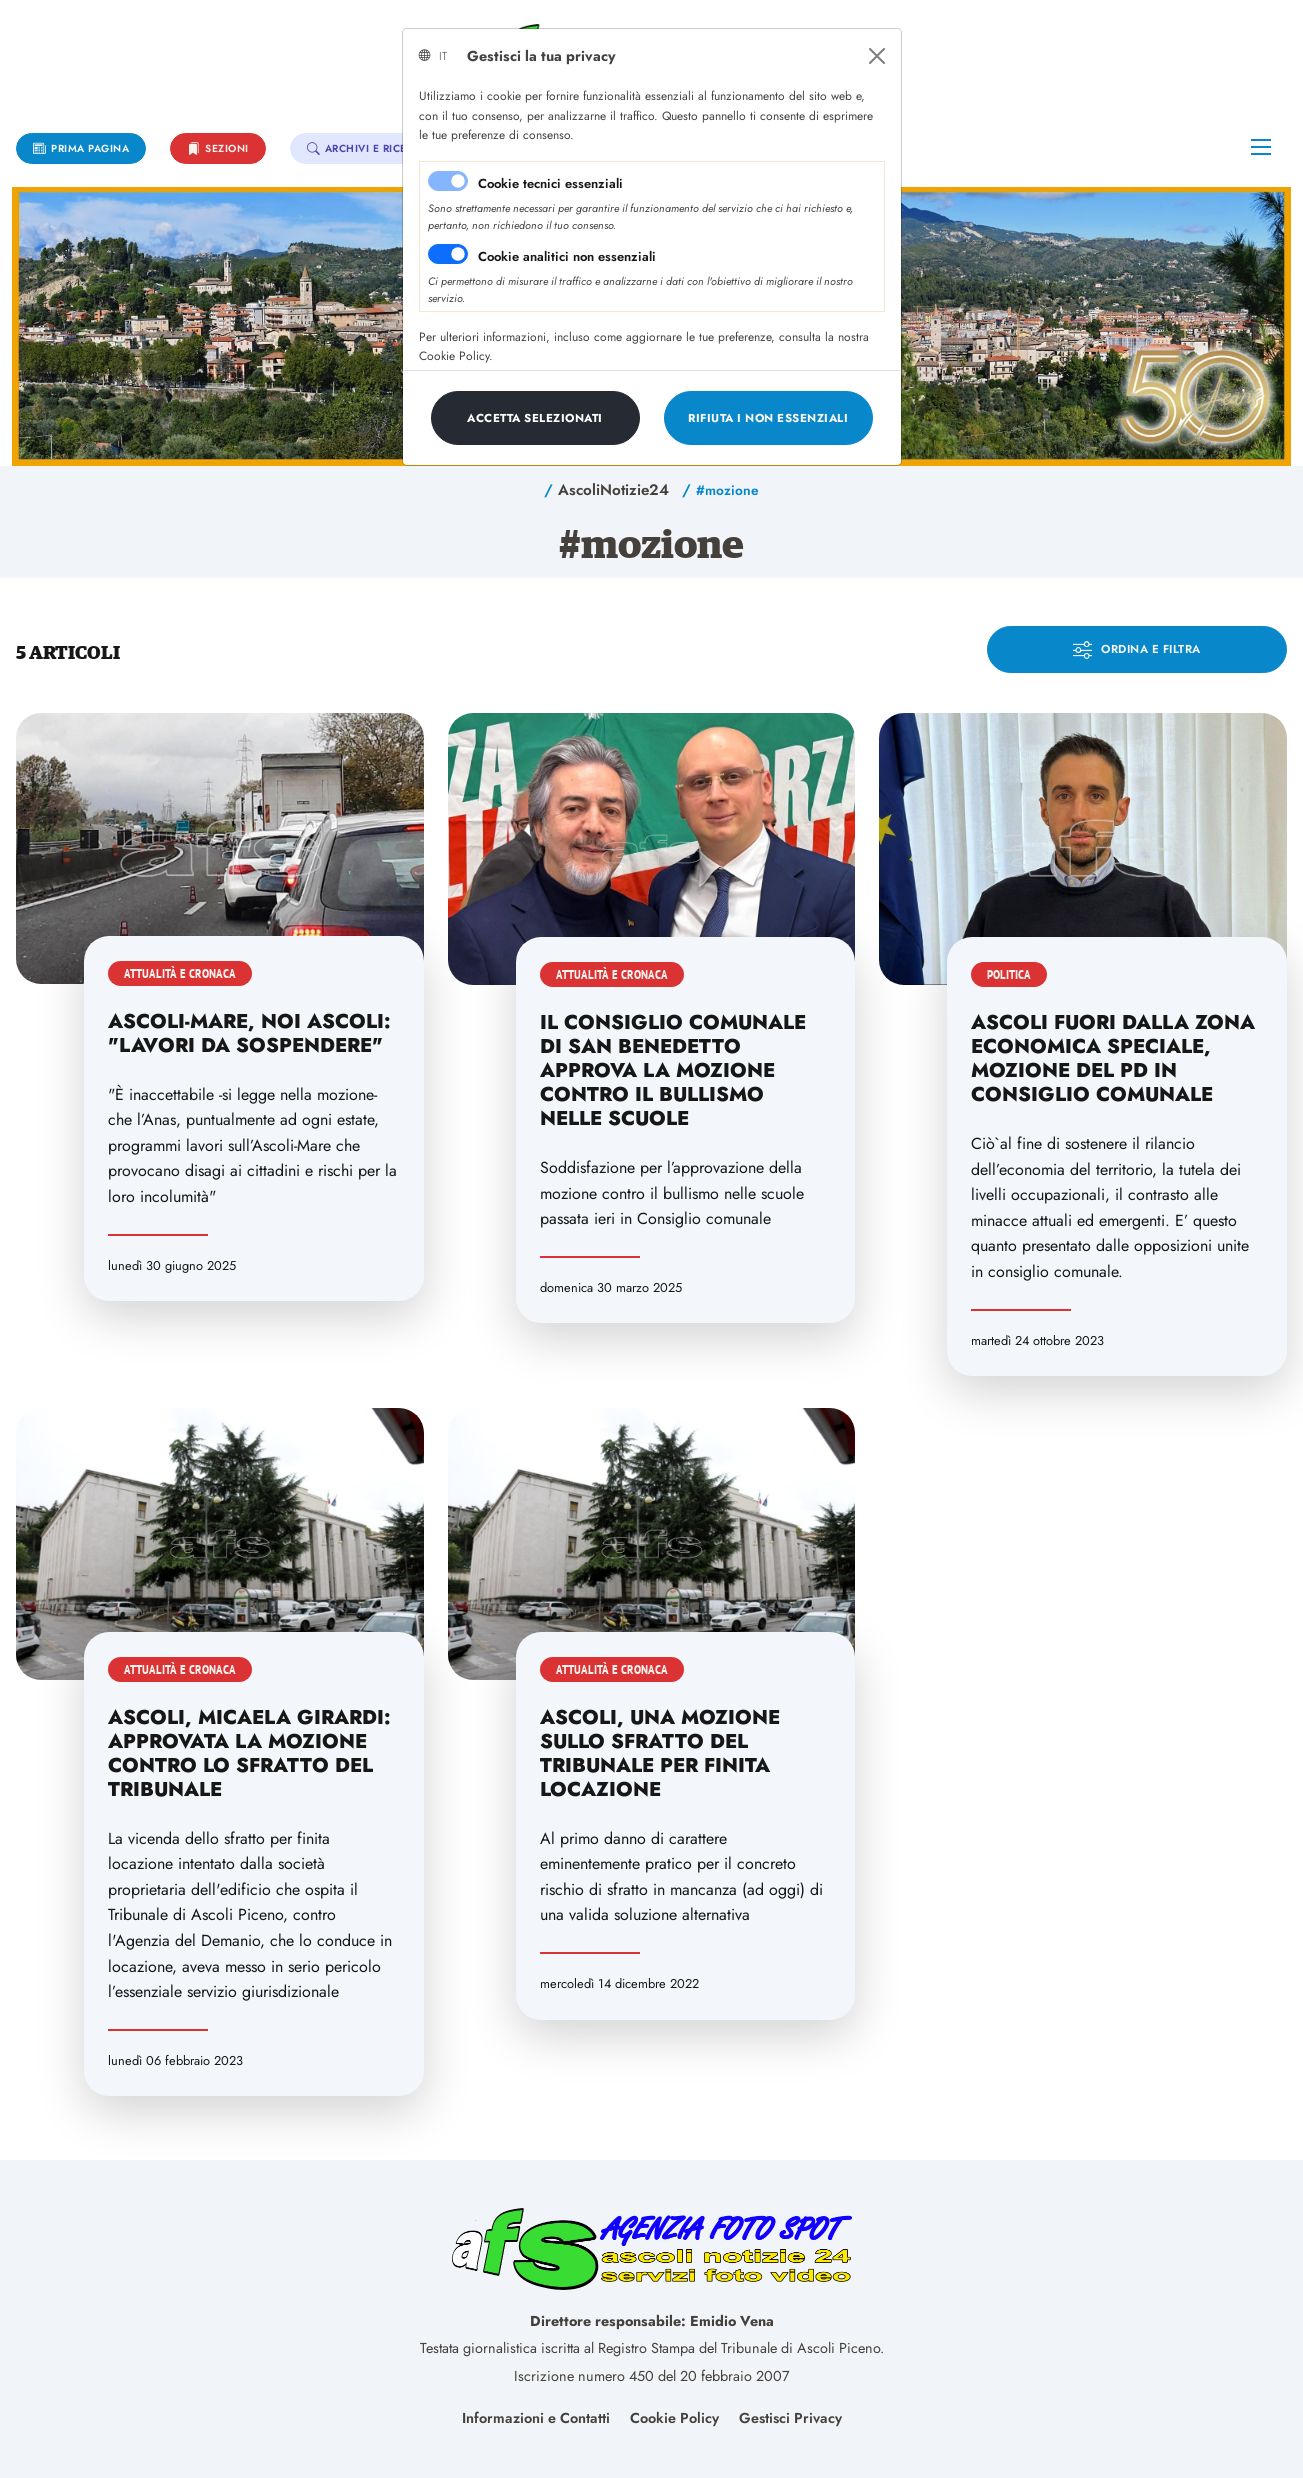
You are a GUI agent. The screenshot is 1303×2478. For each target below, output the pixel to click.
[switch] (448, 254)
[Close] (877, 56)
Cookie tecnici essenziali (550, 183)
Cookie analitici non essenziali (567, 256)
